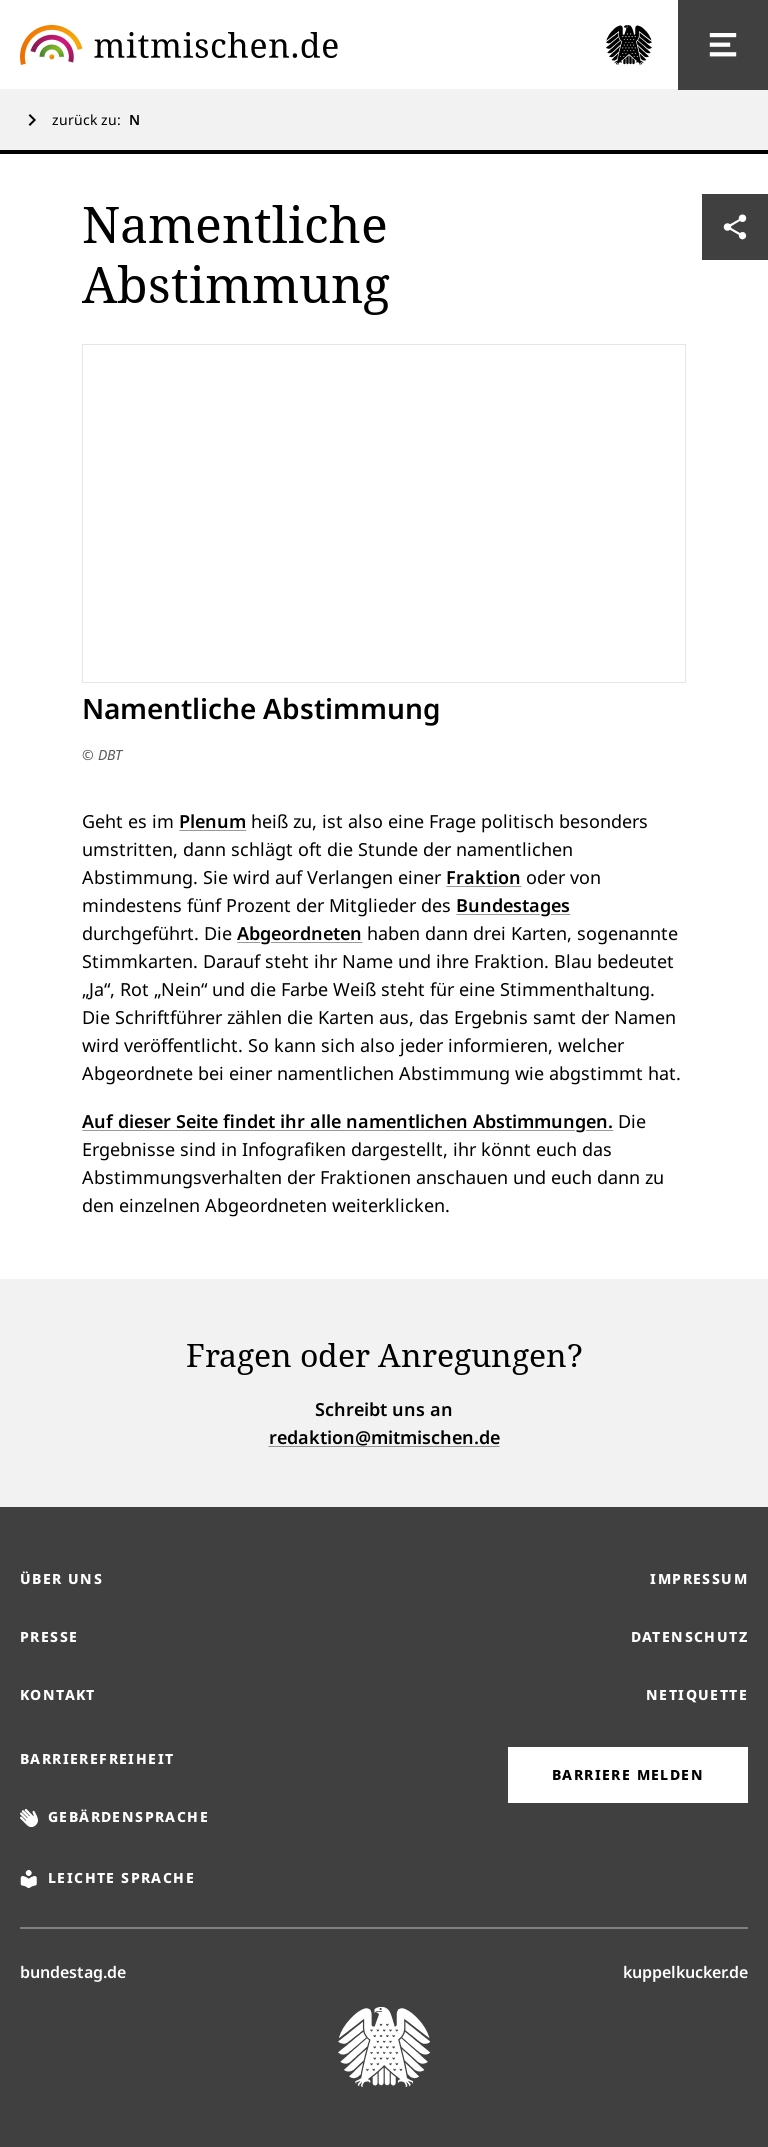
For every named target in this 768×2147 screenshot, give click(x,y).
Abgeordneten (299, 933)
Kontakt (58, 1694)
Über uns (61, 1578)
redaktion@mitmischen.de (384, 1437)
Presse (49, 1636)
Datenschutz (689, 1636)
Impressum (699, 1578)
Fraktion (483, 877)
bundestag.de (73, 1971)
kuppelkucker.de (685, 1971)
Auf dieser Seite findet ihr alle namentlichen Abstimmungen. (347, 1121)
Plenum (212, 821)
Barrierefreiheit (97, 1758)
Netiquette (697, 1694)
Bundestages (513, 905)
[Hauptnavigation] (723, 45)
